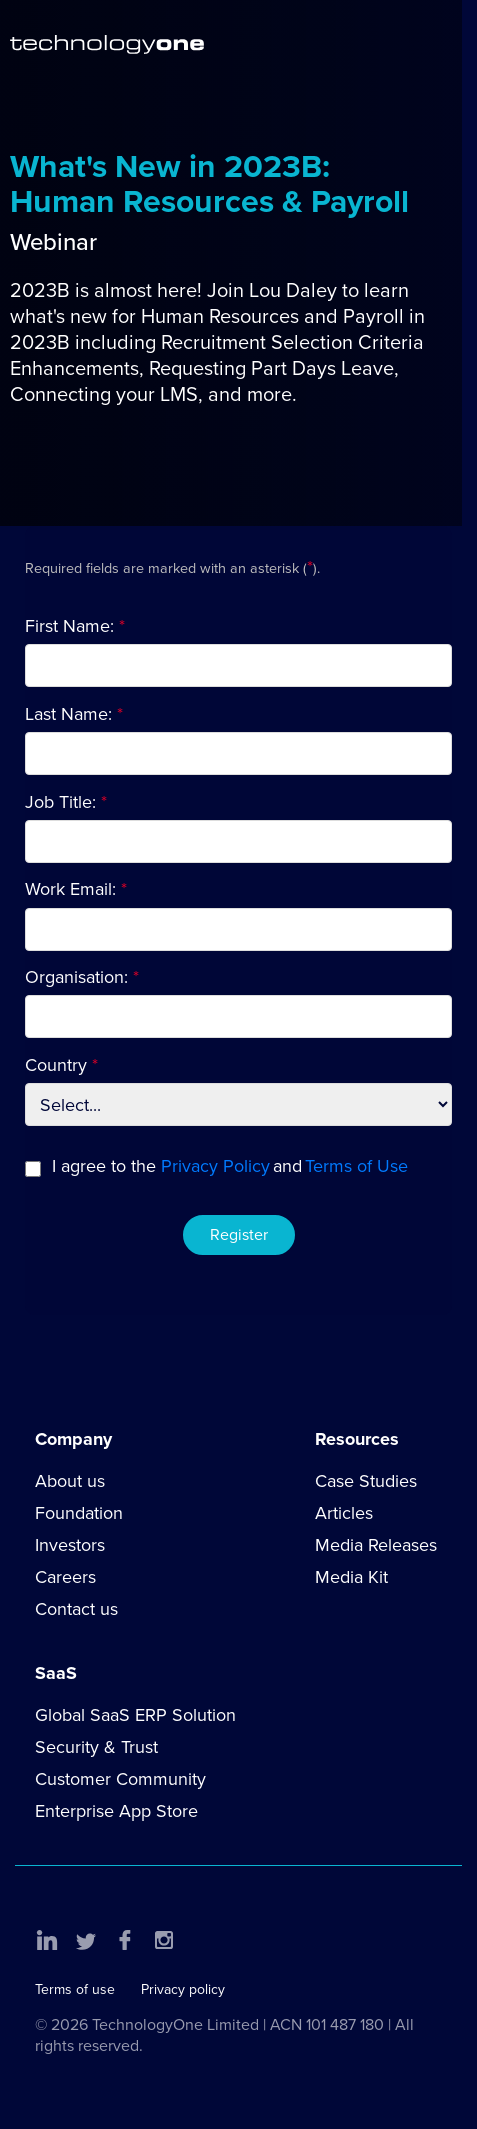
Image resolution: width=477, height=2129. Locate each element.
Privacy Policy (215, 1166)
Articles (344, 1513)
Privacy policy (183, 1989)
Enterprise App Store (116, 1811)
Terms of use (75, 1989)
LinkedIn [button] (47, 1940)
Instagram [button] (164, 1940)
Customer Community (120, 1779)
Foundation (79, 1513)
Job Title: (60, 802)
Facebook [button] (125, 1940)
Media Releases (376, 1545)
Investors (70, 1545)
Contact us (76, 1609)
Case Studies (366, 1481)
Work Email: (70, 889)
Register (239, 1235)
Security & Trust (96, 1747)
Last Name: (68, 714)
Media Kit (351, 1577)
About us (70, 1481)
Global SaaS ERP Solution (135, 1715)
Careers (65, 1577)
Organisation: (76, 977)
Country (56, 1065)
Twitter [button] (86, 1940)
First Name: (69, 626)
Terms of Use (356, 1166)
